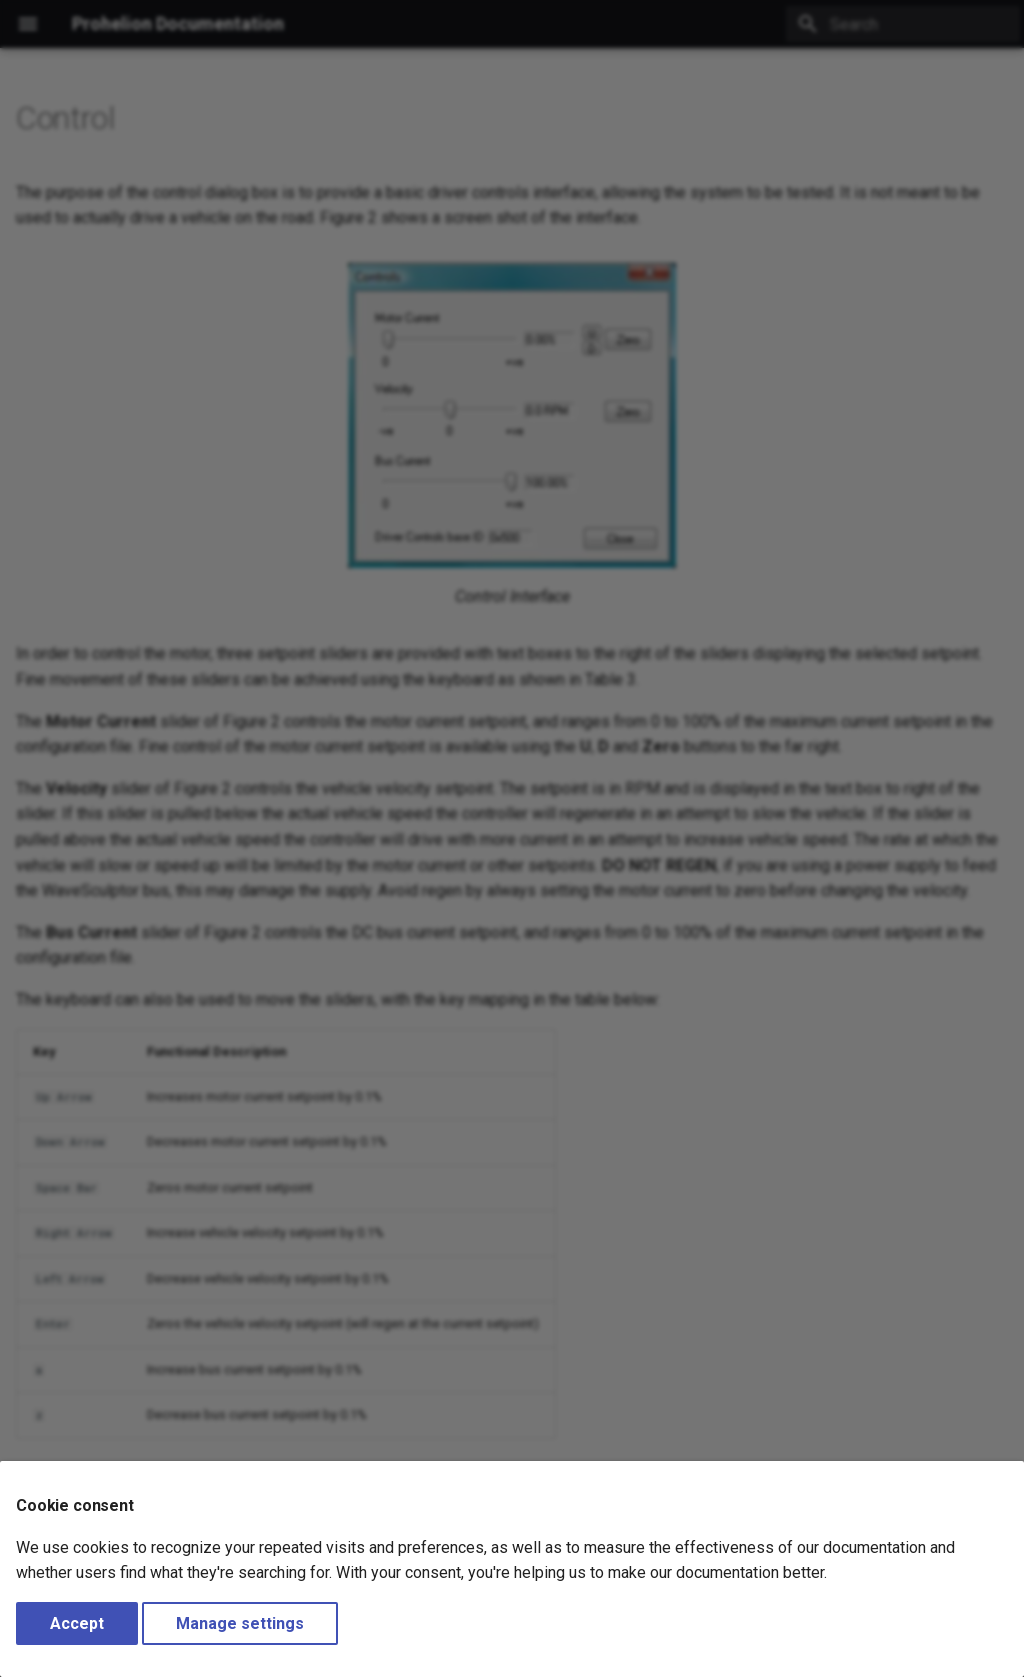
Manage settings (240, 1623)
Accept (77, 1623)
